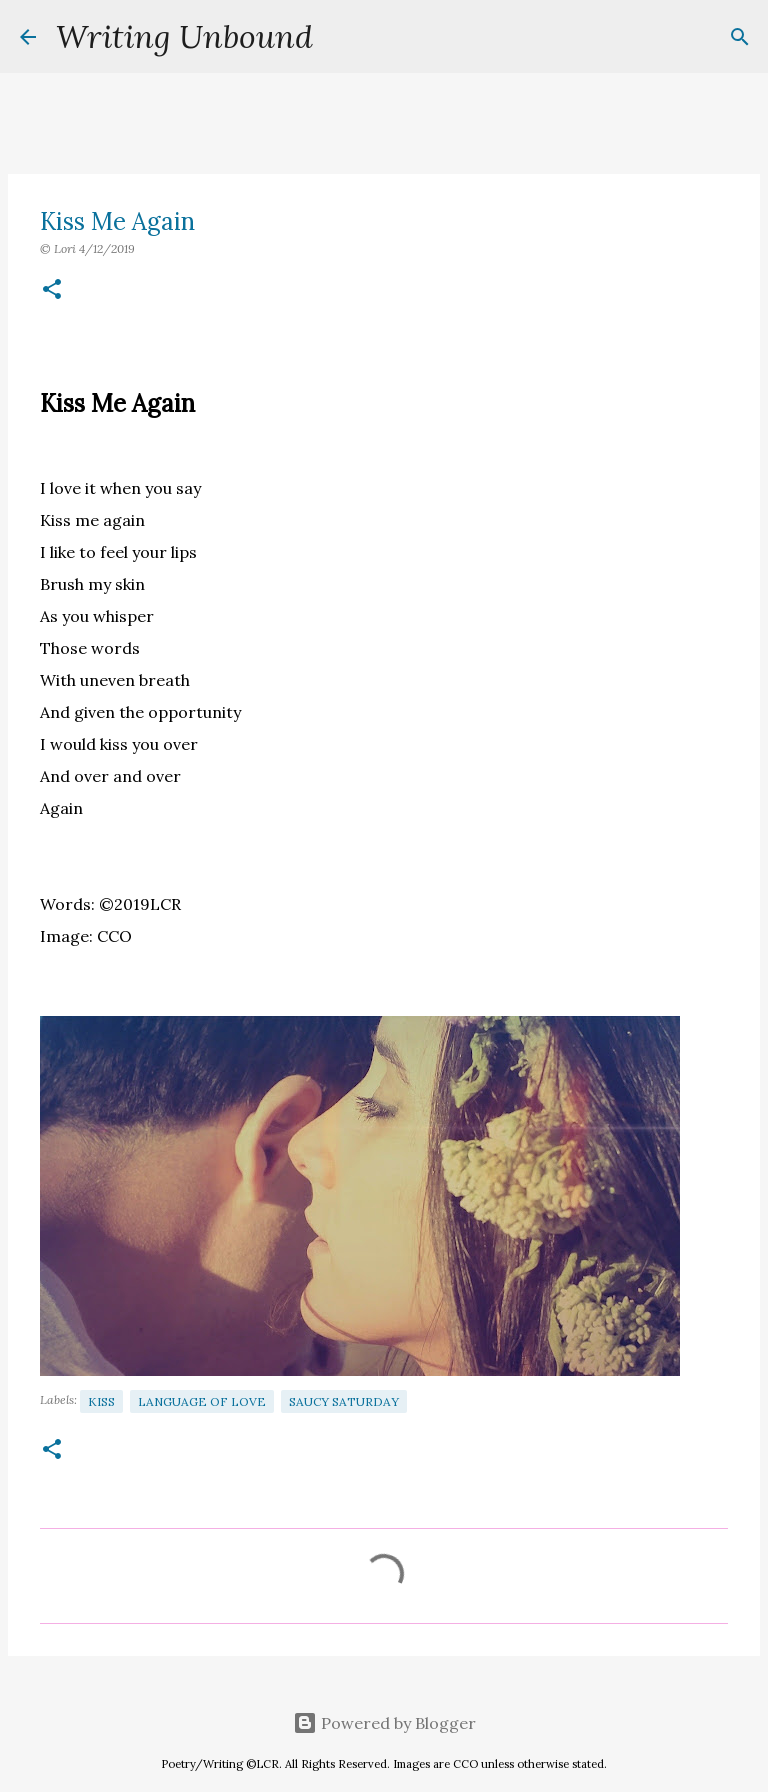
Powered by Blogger (384, 1723)
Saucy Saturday (344, 1401)
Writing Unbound (184, 36)
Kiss (101, 1401)
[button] (52, 290)
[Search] (341, 37)
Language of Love (202, 1401)
